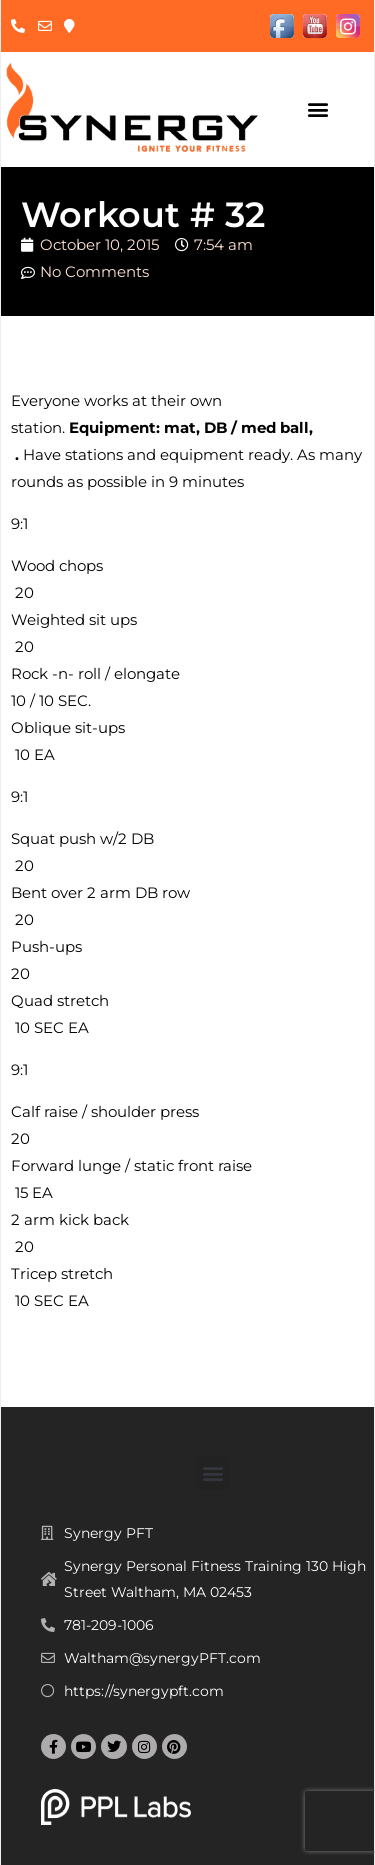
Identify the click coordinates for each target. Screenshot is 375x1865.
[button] (318, 109)
